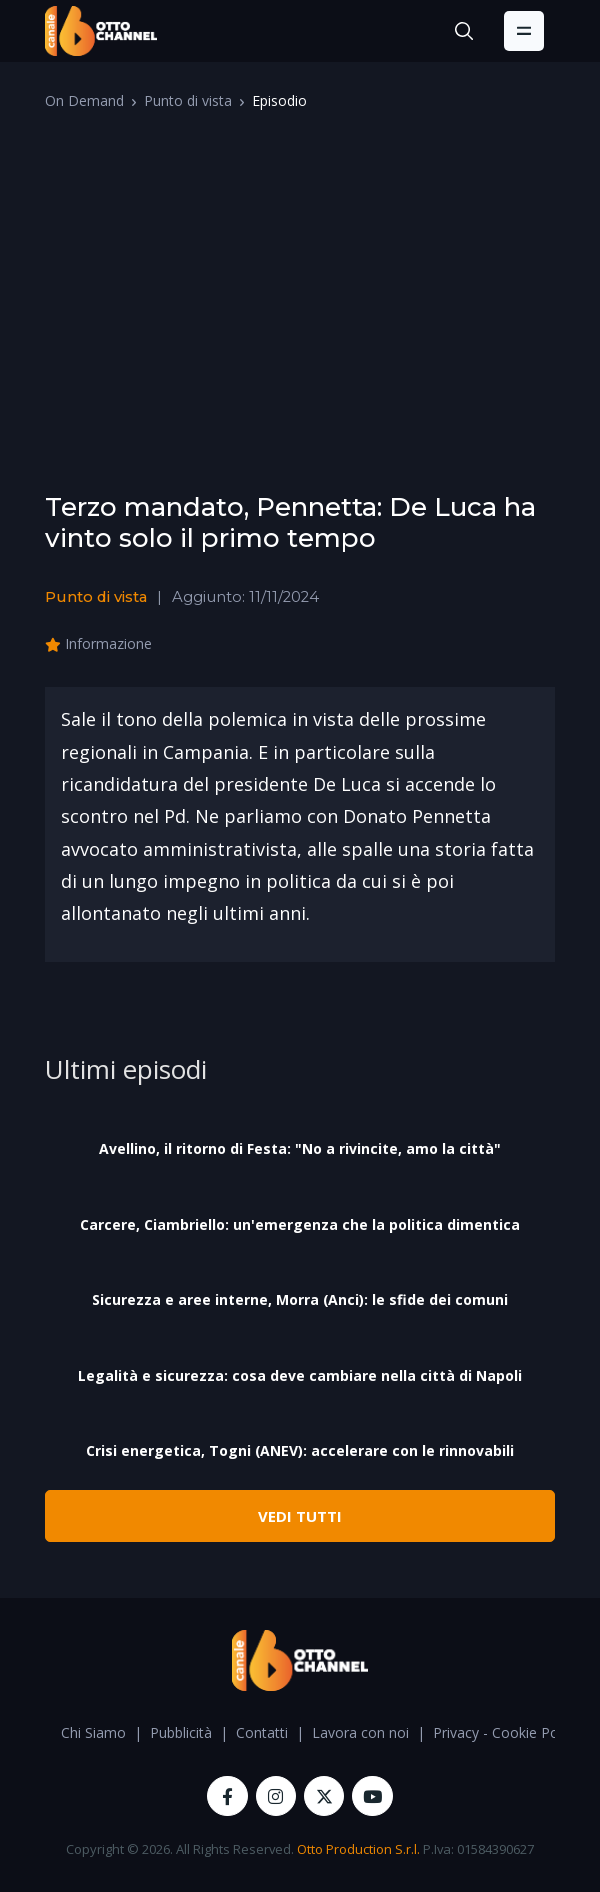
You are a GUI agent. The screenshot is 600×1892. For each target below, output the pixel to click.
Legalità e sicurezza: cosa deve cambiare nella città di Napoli (300, 1375)
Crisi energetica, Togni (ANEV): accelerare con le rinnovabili (300, 1450)
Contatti (262, 1732)
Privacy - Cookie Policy (506, 1732)
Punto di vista (188, 100)
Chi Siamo (93, 1732)
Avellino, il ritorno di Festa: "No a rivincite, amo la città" (300, 1148)
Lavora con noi (360, 1732)
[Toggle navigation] (524, 31)
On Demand (84, 100)
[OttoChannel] (101, 31)
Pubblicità (181, 1732)
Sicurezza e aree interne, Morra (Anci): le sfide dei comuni (300, 1299)
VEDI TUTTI (300, 1516)
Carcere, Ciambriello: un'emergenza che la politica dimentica (300, 1224)
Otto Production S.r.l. (358, 1849)
